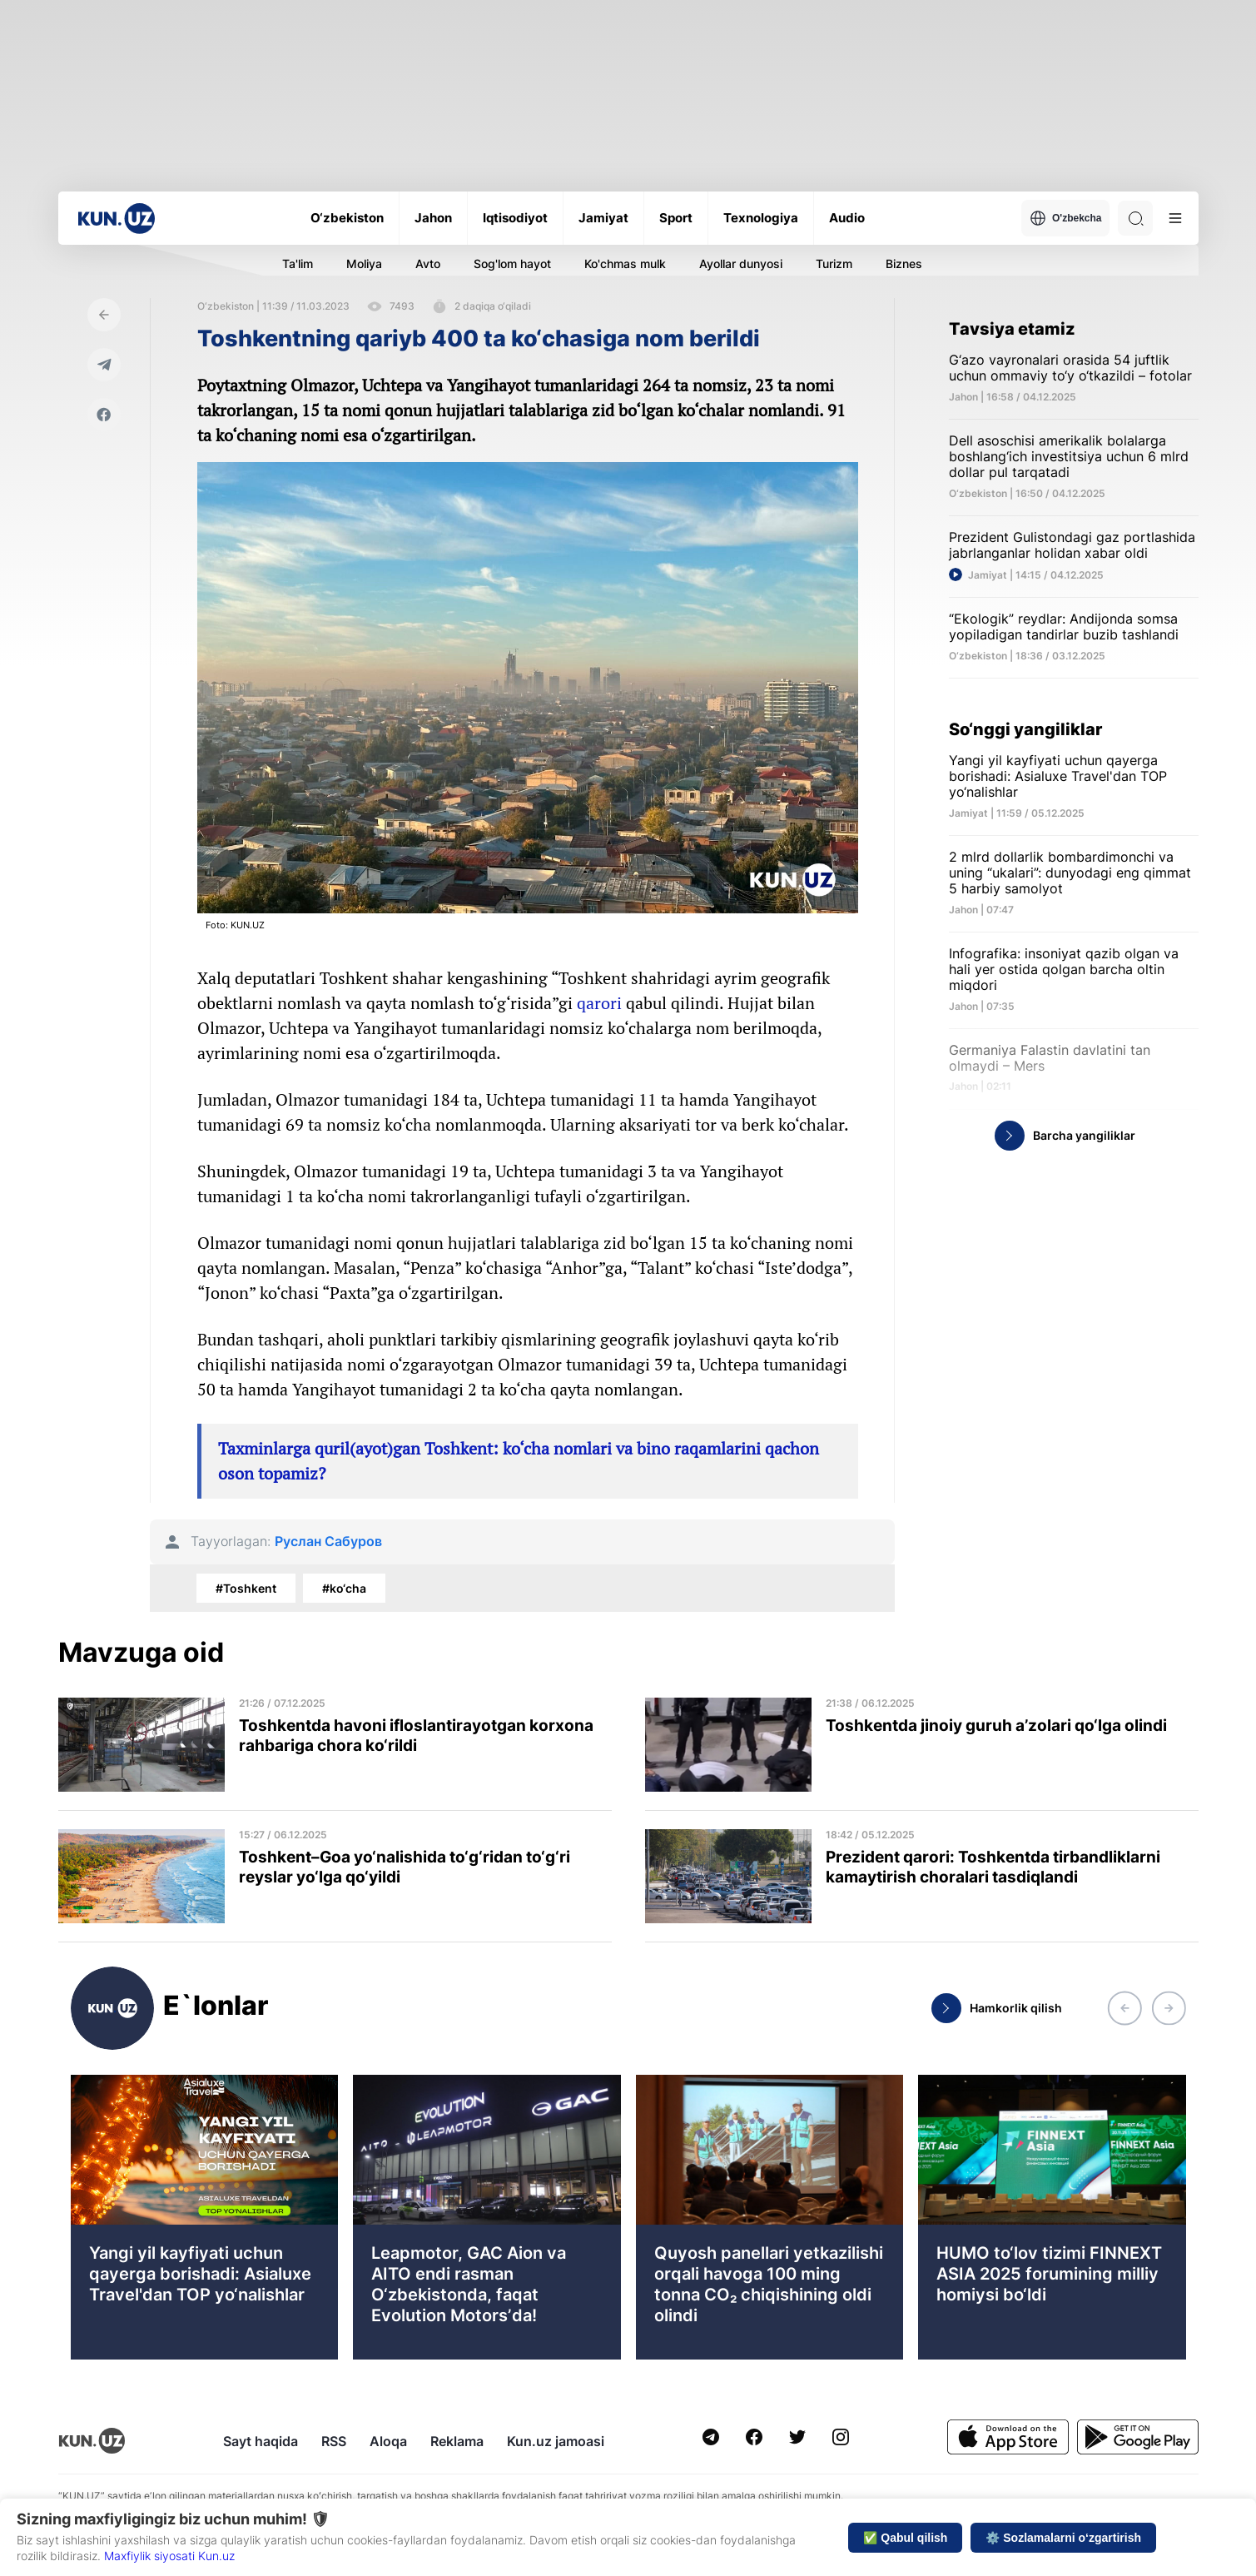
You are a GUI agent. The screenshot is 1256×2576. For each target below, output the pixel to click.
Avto (427, 263)
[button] (1124, 2008)
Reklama (457, 2441)
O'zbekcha (1066, 218)
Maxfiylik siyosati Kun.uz (169, 2556)
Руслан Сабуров (328, 1541)
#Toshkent (246, 1588)
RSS (333, 2441)
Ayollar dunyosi (740, 263)
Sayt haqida (260, 2441)
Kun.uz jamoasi (555, 2441)
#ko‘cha (344, 1588)
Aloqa (388, 2441)
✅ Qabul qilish (905, 2537)
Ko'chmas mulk (625, 263)
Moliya (364, 263)
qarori (599, 1003)
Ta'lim (297, 263)
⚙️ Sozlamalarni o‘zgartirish (1063, 2537)
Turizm (834, 263)
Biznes (904, 263)
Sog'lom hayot (512, 263)
